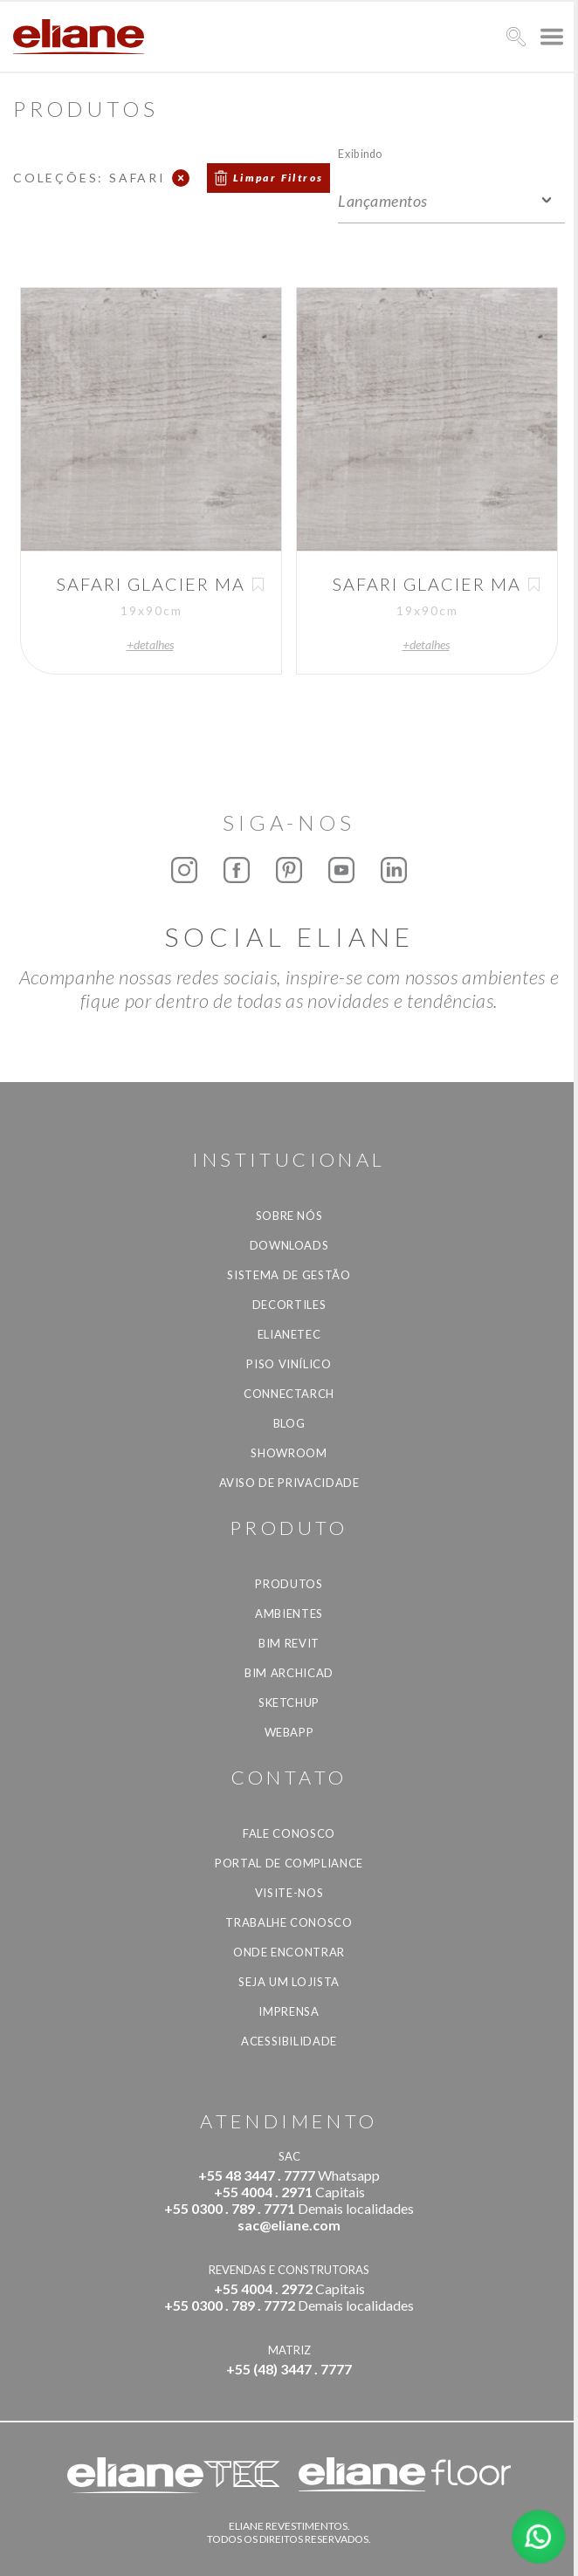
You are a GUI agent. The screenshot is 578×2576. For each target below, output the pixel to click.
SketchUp (289, 1702)
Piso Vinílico (288, 1364)
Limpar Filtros (278, 177)
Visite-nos (289, 1893)
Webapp (289, 1732)
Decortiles (289, 1305)
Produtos (288, 1584)
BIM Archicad (289, 1673)
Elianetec (289, 1334)
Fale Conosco (289, 1833)
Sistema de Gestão (288, 1275)
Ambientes (289, 1613)
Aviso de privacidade (289, 1483)
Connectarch (289, 1394)
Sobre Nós (289, 1216)
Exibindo (360, 153)
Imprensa (288, 2011)
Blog (289, 1423)
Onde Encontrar (289, 1952)
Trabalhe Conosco (288, 1922)
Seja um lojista (289, 1982)
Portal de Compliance (289, 1863)
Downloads (289, 1245)
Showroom (289, 1453)
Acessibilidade (289, 2041)
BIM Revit (289, 1643)
